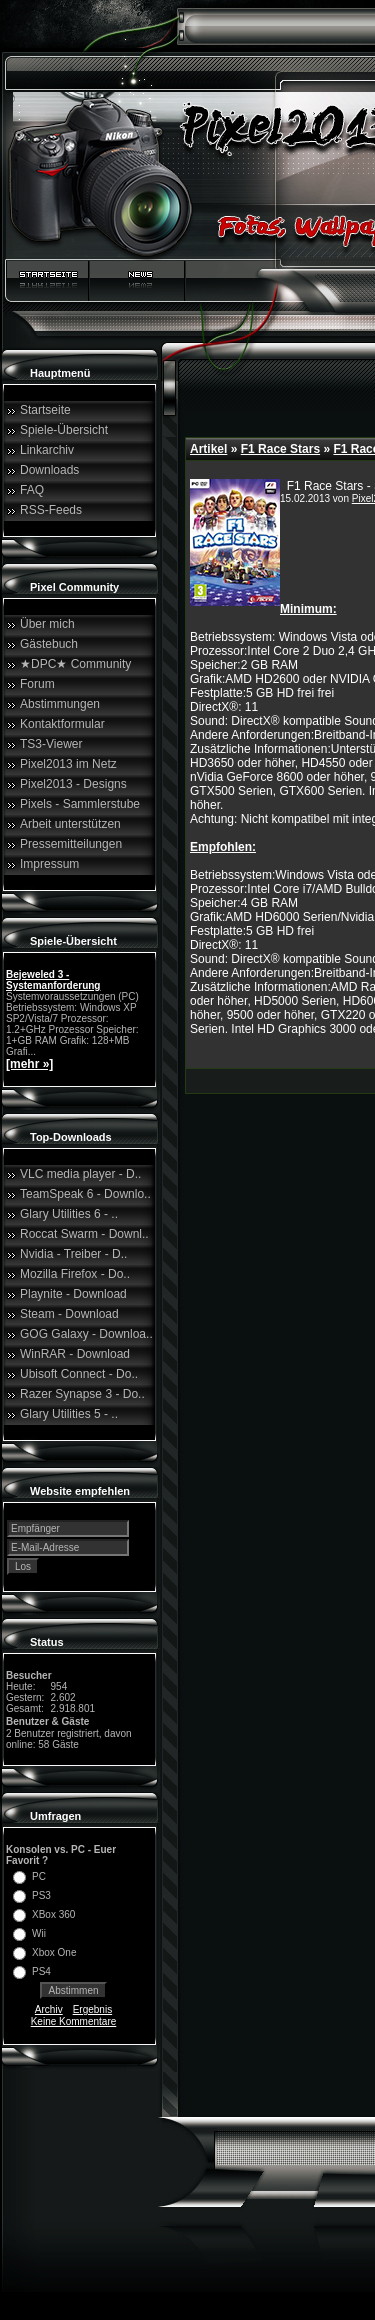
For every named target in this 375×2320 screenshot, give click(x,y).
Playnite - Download (73, 1294)
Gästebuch (49, 644)
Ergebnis (92, 2009)
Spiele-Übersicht (64, 430)
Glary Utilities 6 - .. (69, 1214)
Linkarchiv (47, 450)
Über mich (47, 624)
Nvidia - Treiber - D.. (73, 1254)
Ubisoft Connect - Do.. (79, 1374)
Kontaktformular (62, 724)
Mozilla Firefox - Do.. (75, 1274)
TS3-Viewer (51, 744)
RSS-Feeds (51, 510)
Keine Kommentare (74, 2021)
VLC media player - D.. (80, 1174)
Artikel (208, 449)
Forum (37, 684)
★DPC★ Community (75, 664)
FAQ (32, 490)
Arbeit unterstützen (70, 824)
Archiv (49, 2009)
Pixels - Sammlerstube (80, 804)
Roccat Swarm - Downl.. (84, 1234)
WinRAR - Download (75, 1354)
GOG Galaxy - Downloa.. (86, 1334)
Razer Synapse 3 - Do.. (82, 1394)
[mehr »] (29, 1064)
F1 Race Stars (280, 449)
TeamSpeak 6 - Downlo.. (85, 1194)
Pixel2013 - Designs (73, 784)
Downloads (49, 470)
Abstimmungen (60, 704)
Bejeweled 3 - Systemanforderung (53, 980)
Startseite (45, 410)
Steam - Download (69, 1314)
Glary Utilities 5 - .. (69, 1414)
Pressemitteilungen (71, 844)
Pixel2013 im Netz (68, 764)
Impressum (49, 864)
